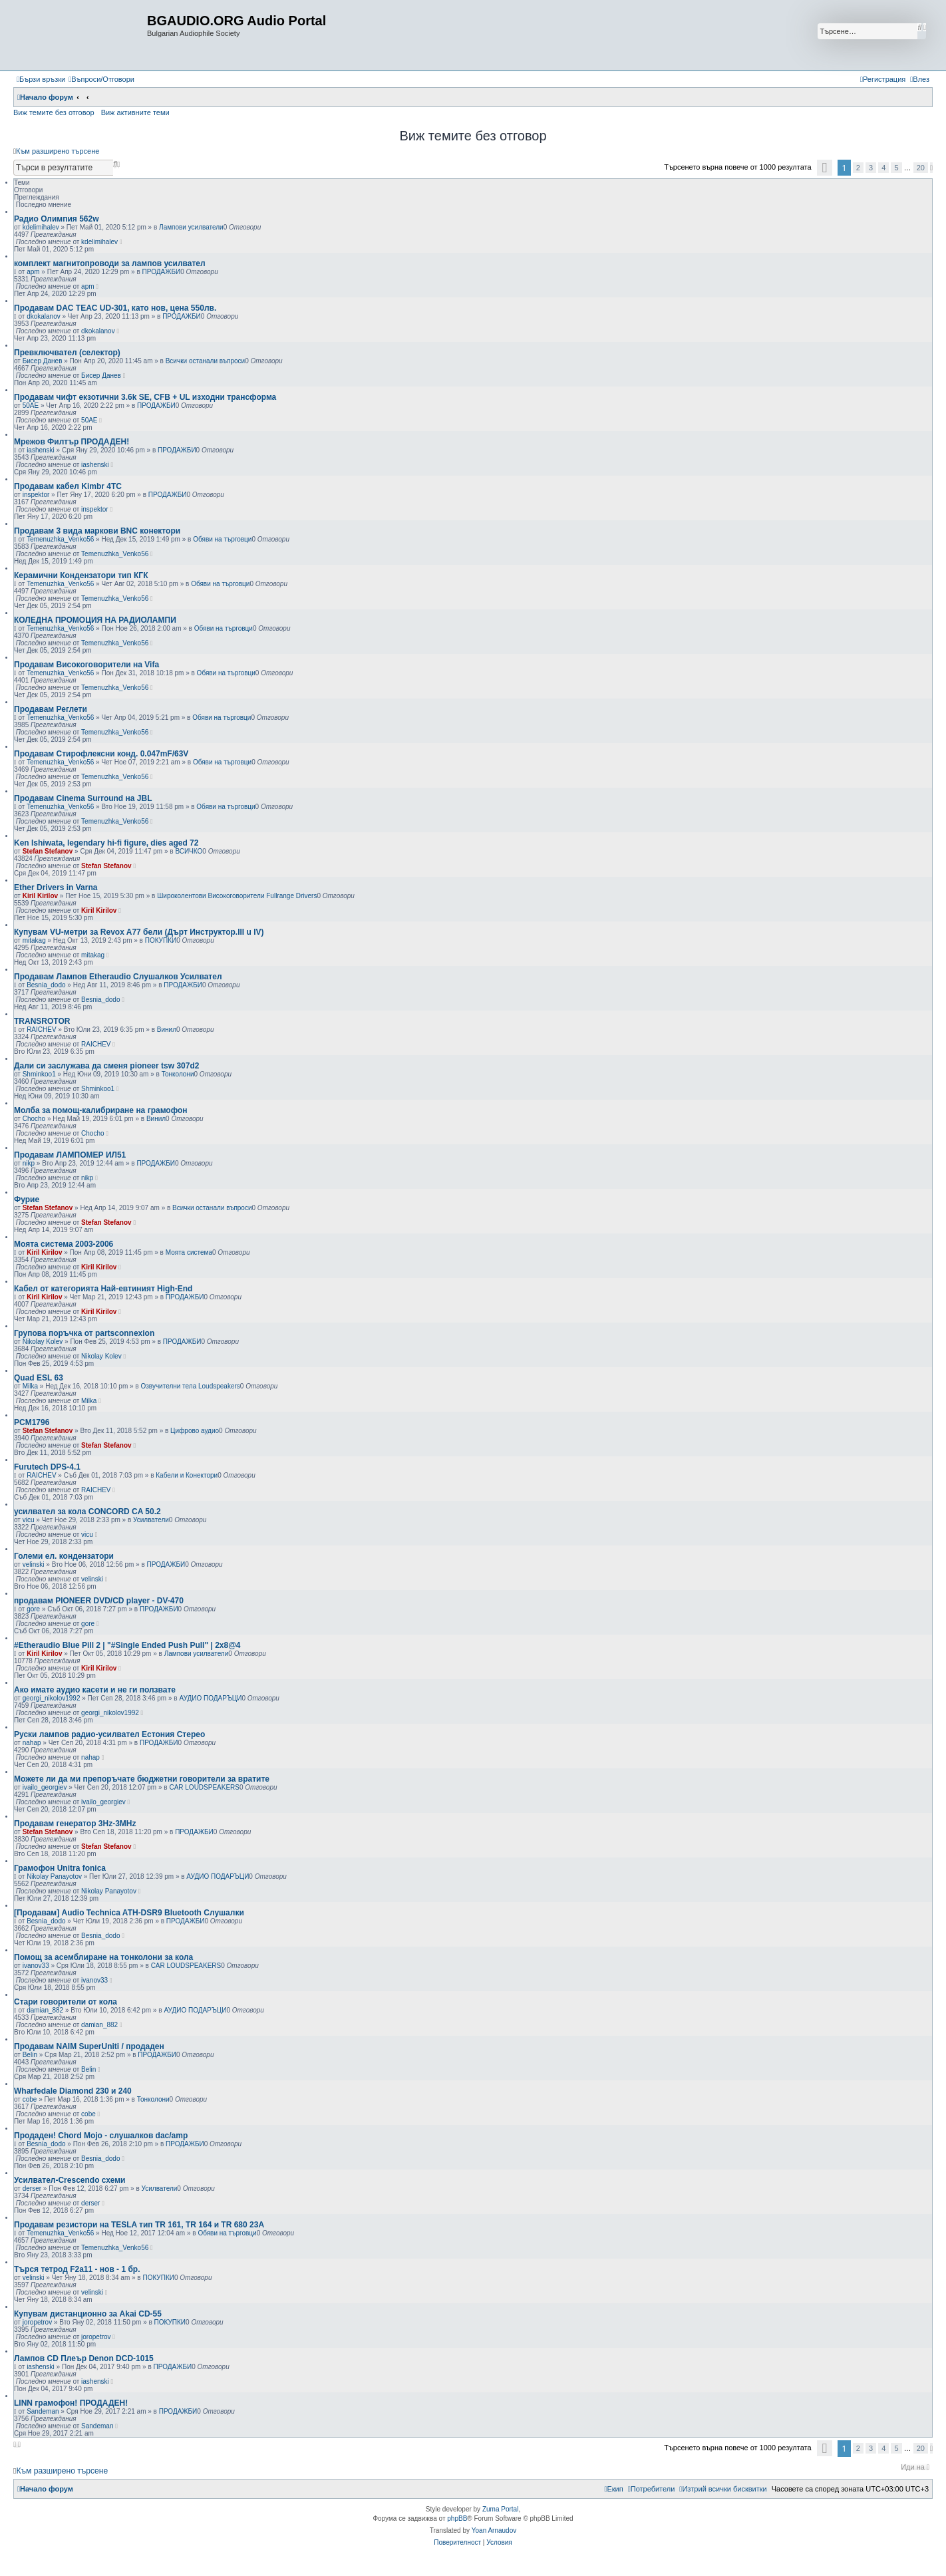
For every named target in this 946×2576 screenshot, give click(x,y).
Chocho (34, 1118)
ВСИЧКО (188, 851)
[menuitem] (101, 79)
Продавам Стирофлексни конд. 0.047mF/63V (101, 753)
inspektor (36, 494)
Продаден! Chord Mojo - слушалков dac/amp (101, 2135)
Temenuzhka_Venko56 (60, 539)
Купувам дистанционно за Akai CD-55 (88, 2314)
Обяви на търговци (222, 539)
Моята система (189, 1252)
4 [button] (883, 168)
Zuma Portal (500, 2509)
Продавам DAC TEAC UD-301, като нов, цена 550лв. (115, 308)
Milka (30, 1386)
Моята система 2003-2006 (63, 1244)
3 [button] (871, 168)
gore (33, 1609)
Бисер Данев (43, 361)
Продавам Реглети (50, 709)
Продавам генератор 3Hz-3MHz (75, 1823)
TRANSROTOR (42, 1021)
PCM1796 (31, 1422)
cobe (30, 2099)
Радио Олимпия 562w (56, 219)
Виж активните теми (135, 112)
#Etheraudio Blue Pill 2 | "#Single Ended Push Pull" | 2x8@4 (127, 1645)
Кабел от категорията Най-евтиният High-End (103, 1288)
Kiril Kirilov (40, 895)
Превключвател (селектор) (67, 352)
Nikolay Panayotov (54, 1876)
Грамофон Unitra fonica (60, 1868)
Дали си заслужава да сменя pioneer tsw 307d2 (106, 1065)
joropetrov (37, 2322)
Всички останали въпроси (205, 361)
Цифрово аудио (194, 1430)
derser (32, 2188)
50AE (31, 405)
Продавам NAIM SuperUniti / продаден (89, 2046)
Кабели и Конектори (187, 1475)
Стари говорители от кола (65, 2002)
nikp (29, 1163)
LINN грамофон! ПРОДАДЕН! (71, 2403)
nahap (32, 1742)
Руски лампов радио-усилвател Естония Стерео (109, 1734)
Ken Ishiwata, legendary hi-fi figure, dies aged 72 (106, 843)
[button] (825, 168)
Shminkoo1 (39, 1074)
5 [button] (896, 168)
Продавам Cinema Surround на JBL (83, 798)
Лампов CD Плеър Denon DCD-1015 (84, 2358)
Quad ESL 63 (38, 1377)
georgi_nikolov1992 (51, 1698)
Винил (166, 1029)
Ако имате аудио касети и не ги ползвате (95, 1689)
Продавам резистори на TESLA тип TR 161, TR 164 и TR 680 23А (139, 2224)
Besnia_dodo (46, 985)
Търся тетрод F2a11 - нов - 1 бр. (77, 2269)
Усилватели (151, 1520)
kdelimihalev (41, 227)
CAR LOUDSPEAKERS (204, 1787)
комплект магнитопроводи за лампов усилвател (110, 263)
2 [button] (858, 168)
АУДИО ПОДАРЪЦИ (210, 1698)
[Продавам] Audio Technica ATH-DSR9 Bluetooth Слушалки (129, 1912)
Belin (30, 2054)
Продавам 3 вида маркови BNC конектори (97, 531)
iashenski (41, 450)
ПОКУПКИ (160, 940)
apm (33, 271)
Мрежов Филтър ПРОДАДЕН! (71, 441)
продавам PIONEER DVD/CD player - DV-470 (99, 1600)
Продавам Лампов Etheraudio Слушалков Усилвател (118, 976)
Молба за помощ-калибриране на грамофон (101, 1110)
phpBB (457, 2518)
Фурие (26, 1199)
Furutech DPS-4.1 (47, 1467)
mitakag (34, 940)
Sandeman (43, 2411)
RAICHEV (41, 1029)
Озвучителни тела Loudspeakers (189, 1386)
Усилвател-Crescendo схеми (69, 2180)
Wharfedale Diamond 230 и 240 (73, 2091)
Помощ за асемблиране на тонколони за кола (103, 1957)
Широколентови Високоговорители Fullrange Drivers (237, 895)
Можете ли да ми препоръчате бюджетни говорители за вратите (141, 1779)
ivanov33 (36, 1965)
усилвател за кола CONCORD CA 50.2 (87, 1511)
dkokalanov (44, 316)
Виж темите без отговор (53, 112)
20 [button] (921, 168)
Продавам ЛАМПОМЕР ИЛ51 (70, 1155)
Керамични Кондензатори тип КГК (81, 575)
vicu (29, 1520)
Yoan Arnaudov (494, 2530)
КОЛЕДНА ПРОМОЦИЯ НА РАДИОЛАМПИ (95, 620)
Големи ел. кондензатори (64, 1556)
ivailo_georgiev (45, 1787)
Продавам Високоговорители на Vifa (86, 664)
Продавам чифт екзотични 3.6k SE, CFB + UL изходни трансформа (145, 397)
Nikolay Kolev (43, 1341)
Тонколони (178, 1074)
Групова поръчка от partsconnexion (84, 1333)
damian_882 (45, 2010)
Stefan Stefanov (48, 851)
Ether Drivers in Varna (55, 887)
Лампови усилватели (191, 227)
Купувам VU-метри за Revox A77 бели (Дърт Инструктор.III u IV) (139, 932)
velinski (34, 1564)
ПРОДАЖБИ (161, 271)
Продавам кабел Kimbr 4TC (68, 486)
